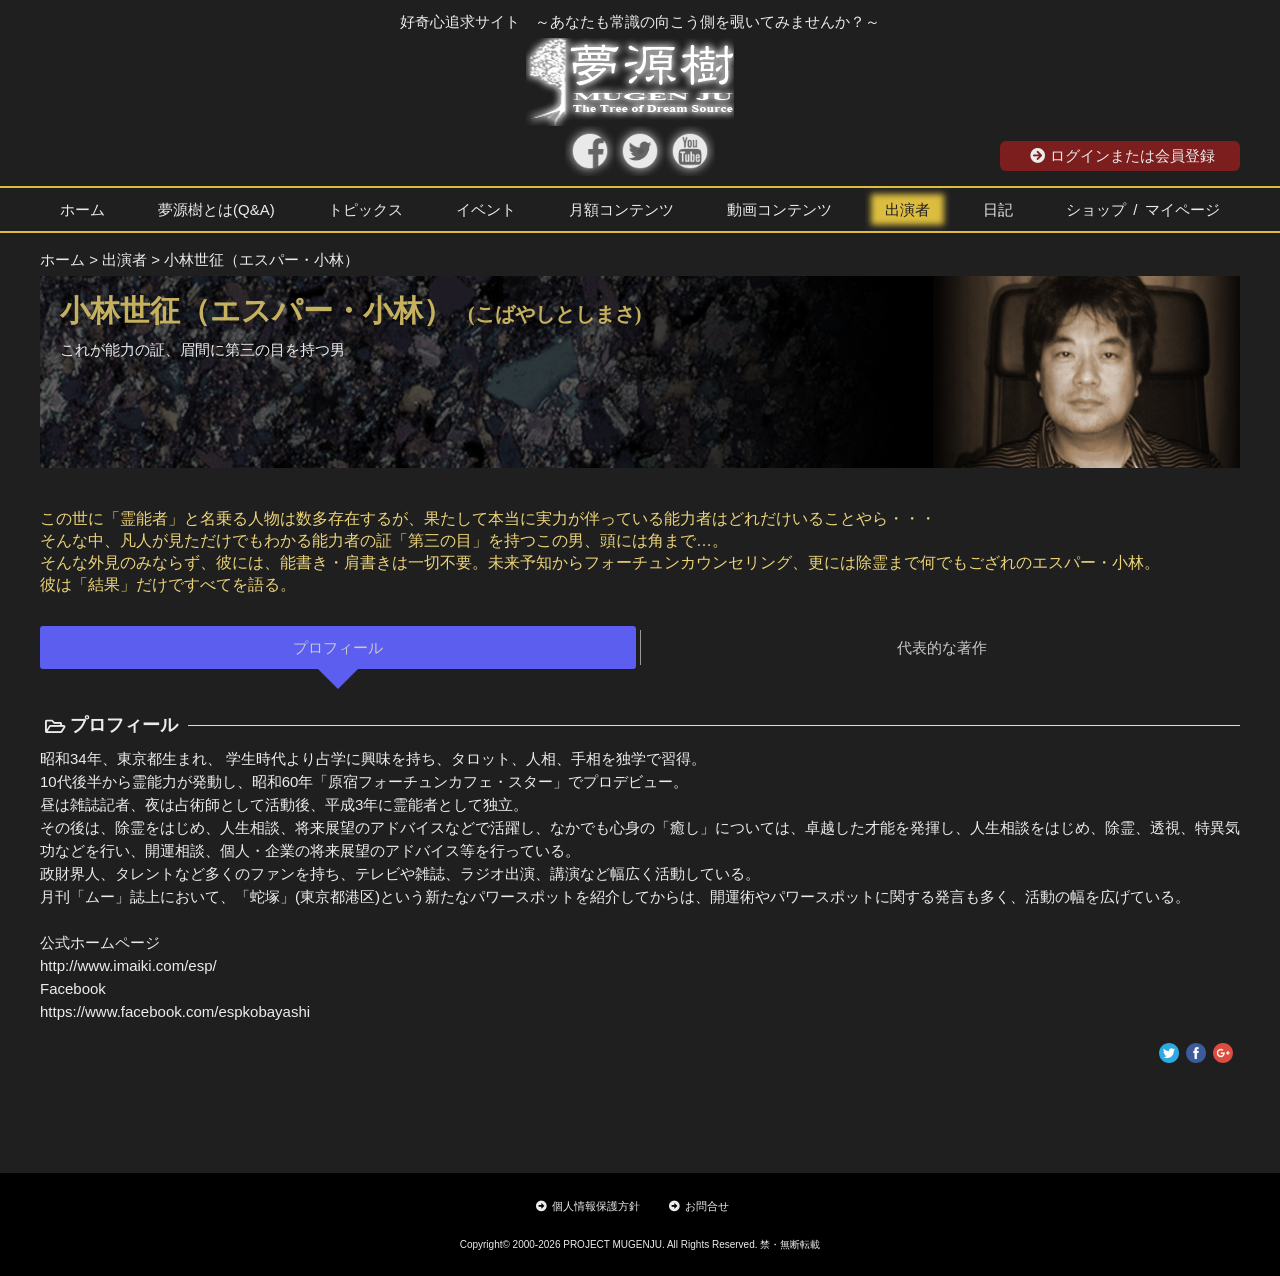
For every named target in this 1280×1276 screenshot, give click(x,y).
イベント (486, 209)
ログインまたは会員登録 (1122, 155)
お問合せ (699, 1206)
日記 (998, 209)
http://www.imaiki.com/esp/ (128, 965)
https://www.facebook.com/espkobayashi (175, 1011)
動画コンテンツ (779, 209)
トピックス (365, 209)
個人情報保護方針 (588, 1206)
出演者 (907, 209)
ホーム (82, 209)
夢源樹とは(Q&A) (216, 209)
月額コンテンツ (621, 209)
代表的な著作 (942, 647)
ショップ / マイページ (1143, 209)
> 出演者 (118, 259)
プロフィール (338, 647)
